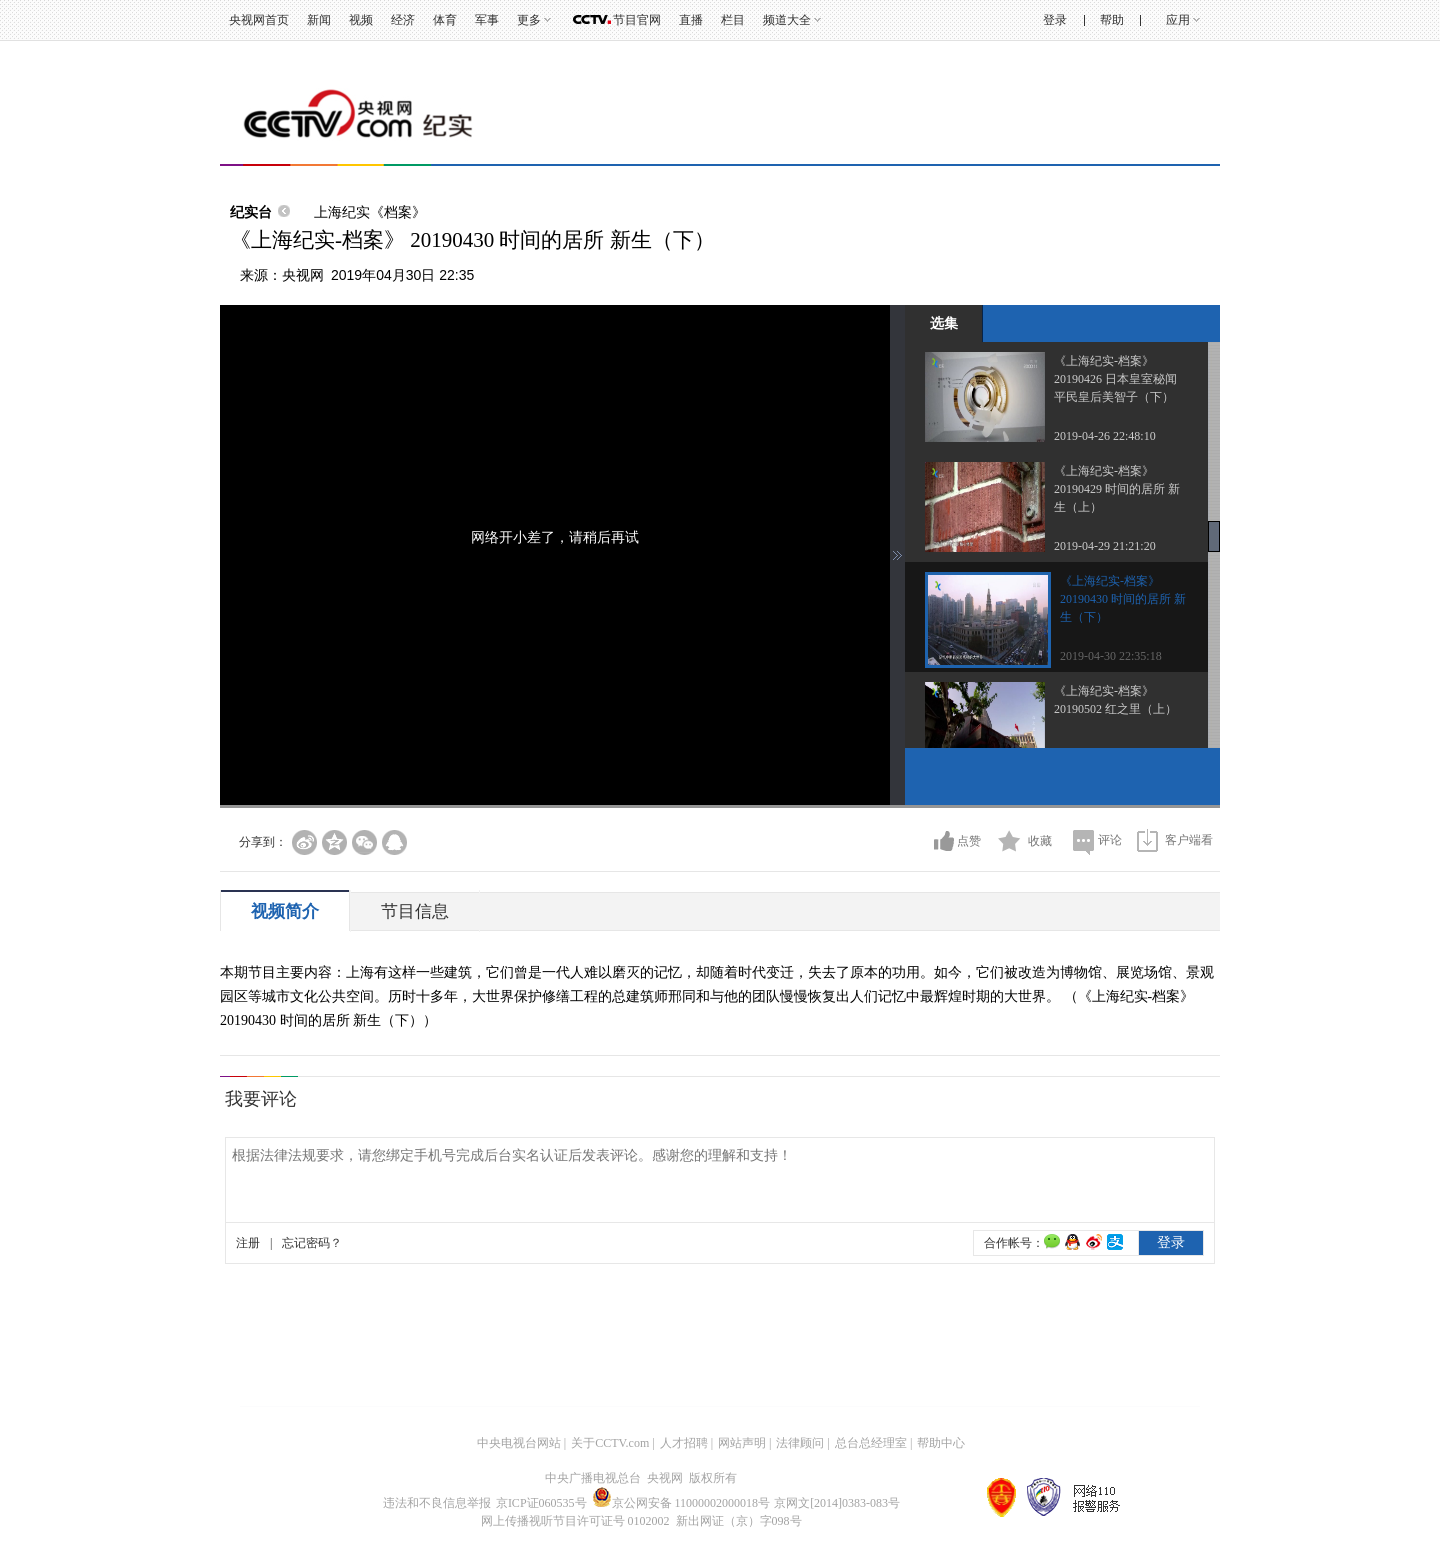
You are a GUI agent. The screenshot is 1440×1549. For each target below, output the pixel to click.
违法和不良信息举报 (437, 1503)
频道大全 (787, 20)
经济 (403, 20)
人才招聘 (684, 1443)
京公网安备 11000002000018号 (681, 1503)
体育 (445, 20)
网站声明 (742, 1443)
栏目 (733, 20)
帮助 (1112, 20)
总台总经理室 (871, 1443)
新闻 (319, 20)
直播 (691, 20)
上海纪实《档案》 (370, 212)
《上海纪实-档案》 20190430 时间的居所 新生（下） (1123, 599)
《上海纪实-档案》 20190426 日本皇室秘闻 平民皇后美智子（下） (1115, 379)
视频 (361, 20)
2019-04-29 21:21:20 (1105, 546)
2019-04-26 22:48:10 (1105, 436)
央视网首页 (259, 20)
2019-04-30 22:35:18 (1111, 656)
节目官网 (637, 20)
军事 (487, 20)
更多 (529, 20)
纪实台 (251, 212)
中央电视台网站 (519, 1443)
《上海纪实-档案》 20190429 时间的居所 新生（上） (1117, 489)
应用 (1178, 20)
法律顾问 (800, 1443)
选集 (944, 323)
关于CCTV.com (610, 1443)
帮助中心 (941, 1443)
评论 (1110, 840)
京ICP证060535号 (541, 1503)
